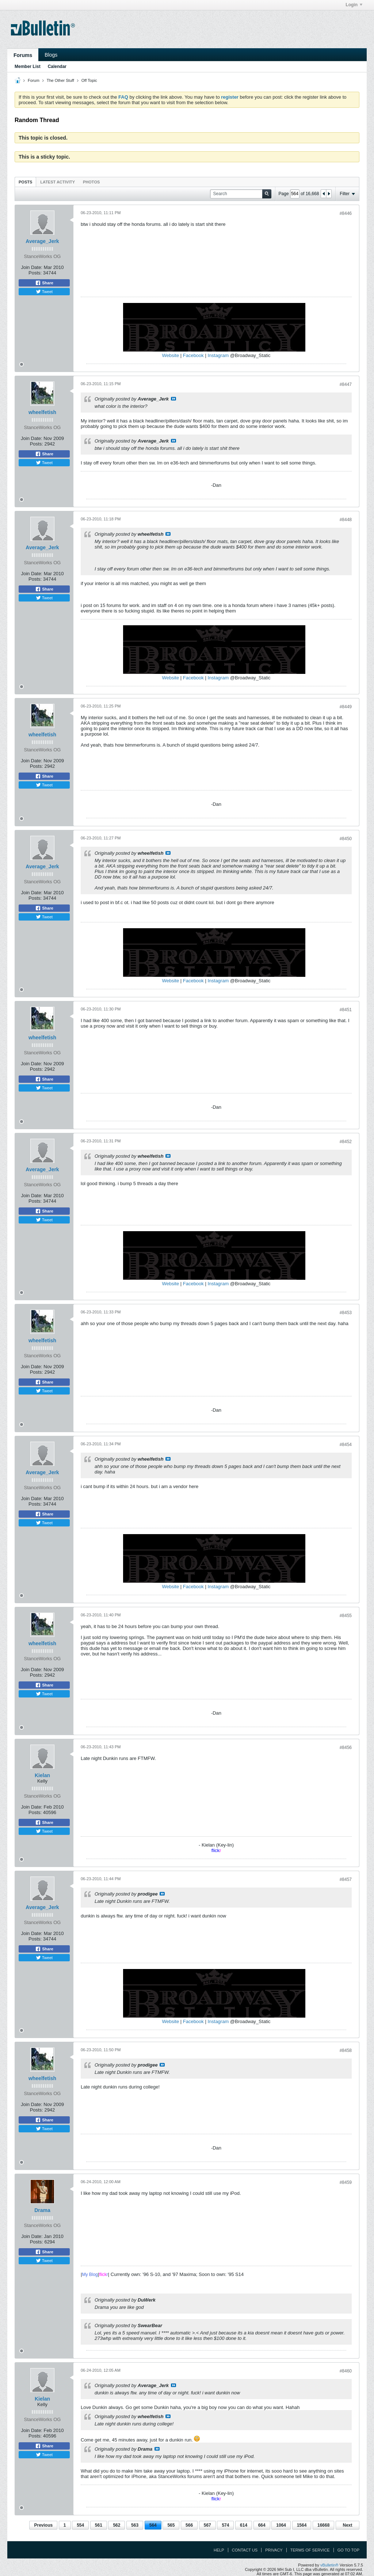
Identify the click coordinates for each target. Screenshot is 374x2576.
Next (347, 2525)
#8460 (346, 2371)
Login (354, 4)
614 (243, 2525)
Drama (42, 2210)
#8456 (346, 1747)
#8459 (346, 2182)
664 (262, 2525)
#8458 (346, 2050)
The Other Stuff (60, 80)
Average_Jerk (42, 241)
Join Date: (31, 267)
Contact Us (245, 2550)
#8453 (346, 1312)
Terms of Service (310, 2550)
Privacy (273, 2550)
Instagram (218, 355)
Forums (23, 55)
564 (153, 2525)
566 (189, 2525)
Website (170, 355)
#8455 (346, 1615)
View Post (173, 399)
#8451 (346, 1009)
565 (171, 2525)
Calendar (57, 66)
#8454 (346, 1444)
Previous (43, 2525)
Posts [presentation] (25, 182)
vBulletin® (329, 2565)
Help (219, 2550)
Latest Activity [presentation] (57, 182)
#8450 (346, 838)
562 (116, 2525)
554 (80, 2525)
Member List (28, 66)
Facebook (193, 355)
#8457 (346, 1879)
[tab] (25, 182)
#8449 (346, 706)
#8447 (346, 384)
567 (207, 2525)
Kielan (42, 1775)
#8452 (346, 1141)
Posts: (35, 273)
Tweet (44, 291)
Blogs (51, 55)
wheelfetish (42, 412)
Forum (33, 80)
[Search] (240, 193)
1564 (302, 2525)
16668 (323, 2525)
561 (98, 2525)
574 (225, 2525)
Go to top (348, 2550)
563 (134, 2525)
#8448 (346, 519)
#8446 (346, 213)
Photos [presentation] (91, 182)
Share (44, 283)
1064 (281, 2525)
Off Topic (89, 80)
